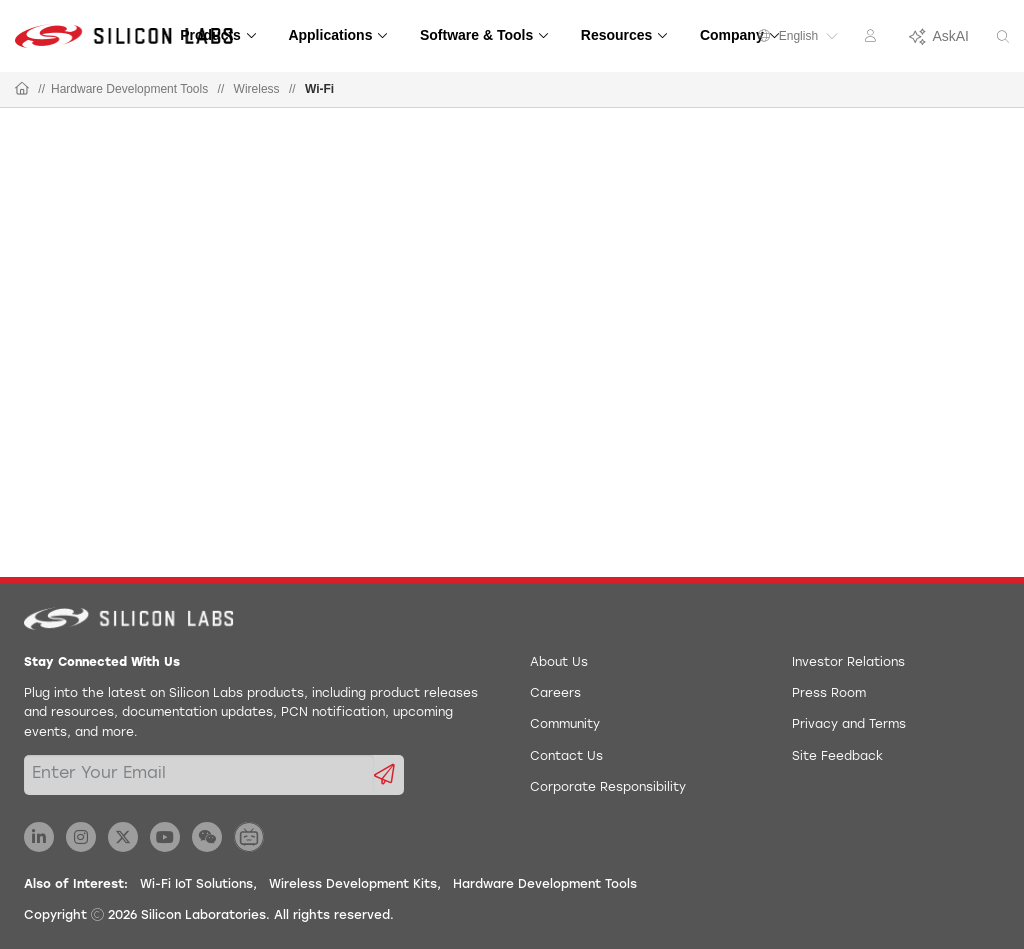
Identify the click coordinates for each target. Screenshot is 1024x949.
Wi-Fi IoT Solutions (196, 885)
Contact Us (566, 757)
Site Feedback (837, 757)
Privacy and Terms (849, 725)
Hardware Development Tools (129, 89)
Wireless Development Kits (353, 885)
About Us (559, 663)
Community (565, 725)
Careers (555, 694)
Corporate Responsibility (608, 788)
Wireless (257, 89)
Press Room (829, 694)
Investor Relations (848, 663)
